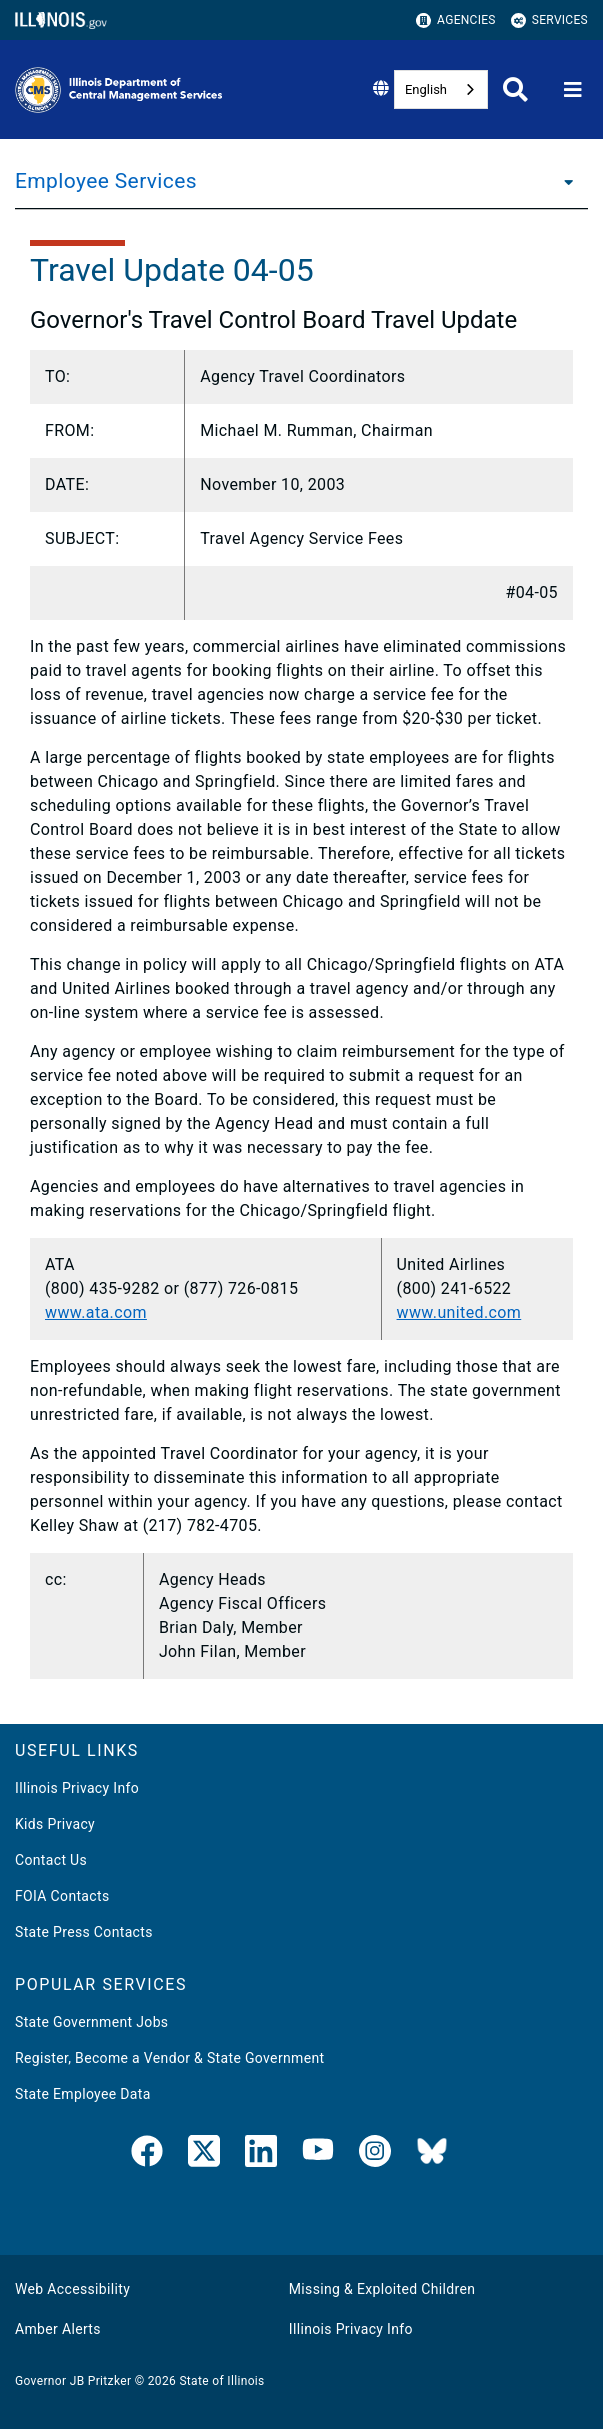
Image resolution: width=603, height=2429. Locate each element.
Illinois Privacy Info (77, 1788)
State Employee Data (83, 2094)
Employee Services (106, 181)
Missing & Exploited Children (382, 2289)
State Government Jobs (91, 2022)
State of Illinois (221, 2381)
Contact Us (51, 1860)
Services (549, 20)
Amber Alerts (58, 2329)
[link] (147, 2155)
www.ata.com (96, 1312)
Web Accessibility (72, 2289)
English (426, 89)
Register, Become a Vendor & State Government (169, 2058)
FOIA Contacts (62, 1896)
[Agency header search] (515, 89)
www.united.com (459, 1312)
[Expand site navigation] (573, 90)
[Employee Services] (563, 181)
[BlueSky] (432, 2155)
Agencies (456, 20)
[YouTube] (318, 2155)
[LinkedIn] (261, 2155)
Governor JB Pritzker (73, 2381)
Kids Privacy (55, 1824)
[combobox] (441, 89)
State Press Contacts (84, 1932)
